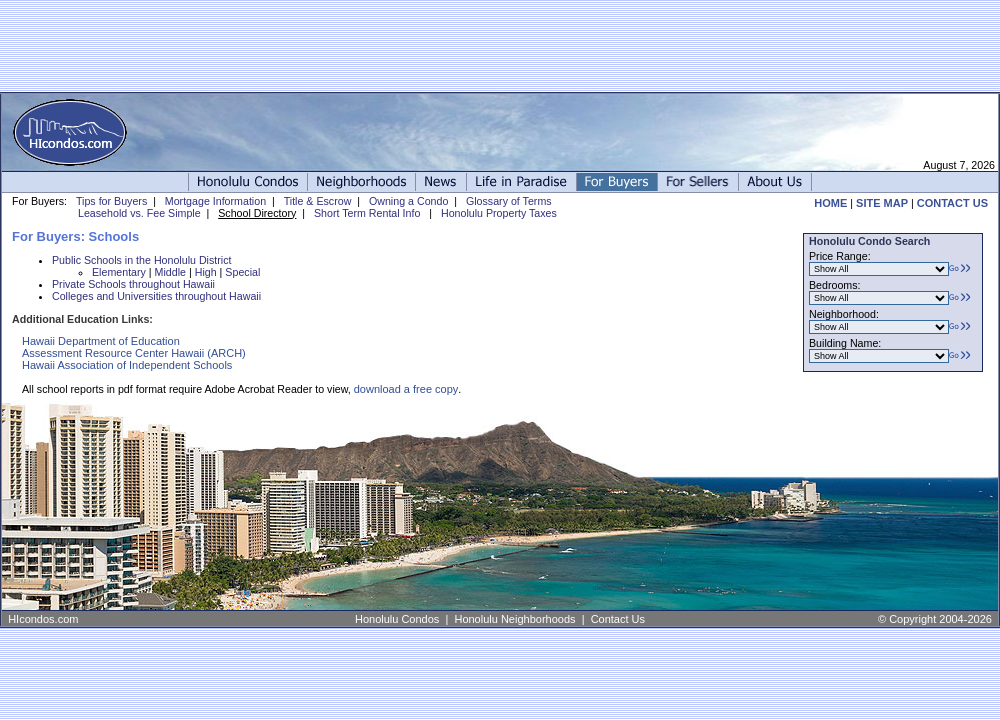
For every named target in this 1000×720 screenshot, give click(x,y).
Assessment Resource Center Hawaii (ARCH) (134, 353)
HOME (830, 203)
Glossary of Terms (509, 201)
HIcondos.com (43, 619)
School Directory (257, 213)
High (206, 272)
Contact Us (618, 619)
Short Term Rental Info (367, 213)
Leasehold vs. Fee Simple (139, 213)
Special (242, 272)
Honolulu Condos (397, 619)
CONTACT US (952, 203)
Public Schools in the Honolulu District (141, 260)
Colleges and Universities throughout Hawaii (156, 296)
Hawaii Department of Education (101, 341)
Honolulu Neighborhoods (514, 619)
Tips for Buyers (111, 201)
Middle (170, 272)
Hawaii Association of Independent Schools (127, 365)
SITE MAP (882, 203)
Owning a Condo (408, 201)
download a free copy (406, 389)
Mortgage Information (215, 201)
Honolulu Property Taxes (499, 213)
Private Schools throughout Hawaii (133, 284)
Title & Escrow (318, 201)
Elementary (119, 272)
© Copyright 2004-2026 (935, 619)
